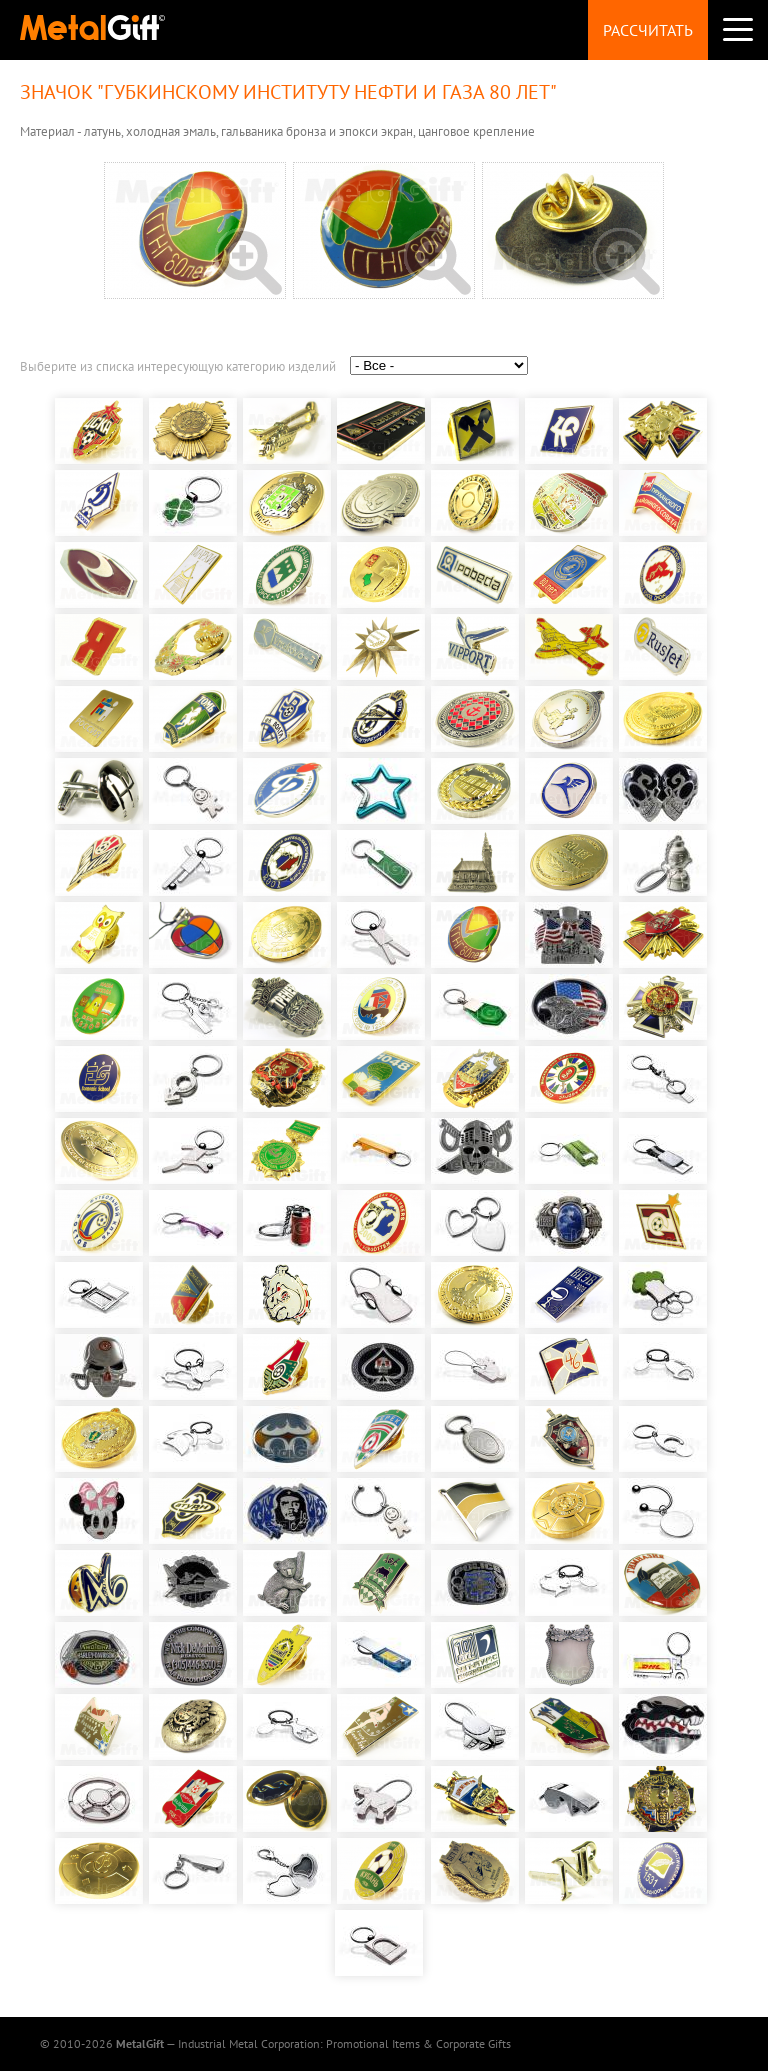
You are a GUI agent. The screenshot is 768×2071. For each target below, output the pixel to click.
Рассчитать (648, 30)
